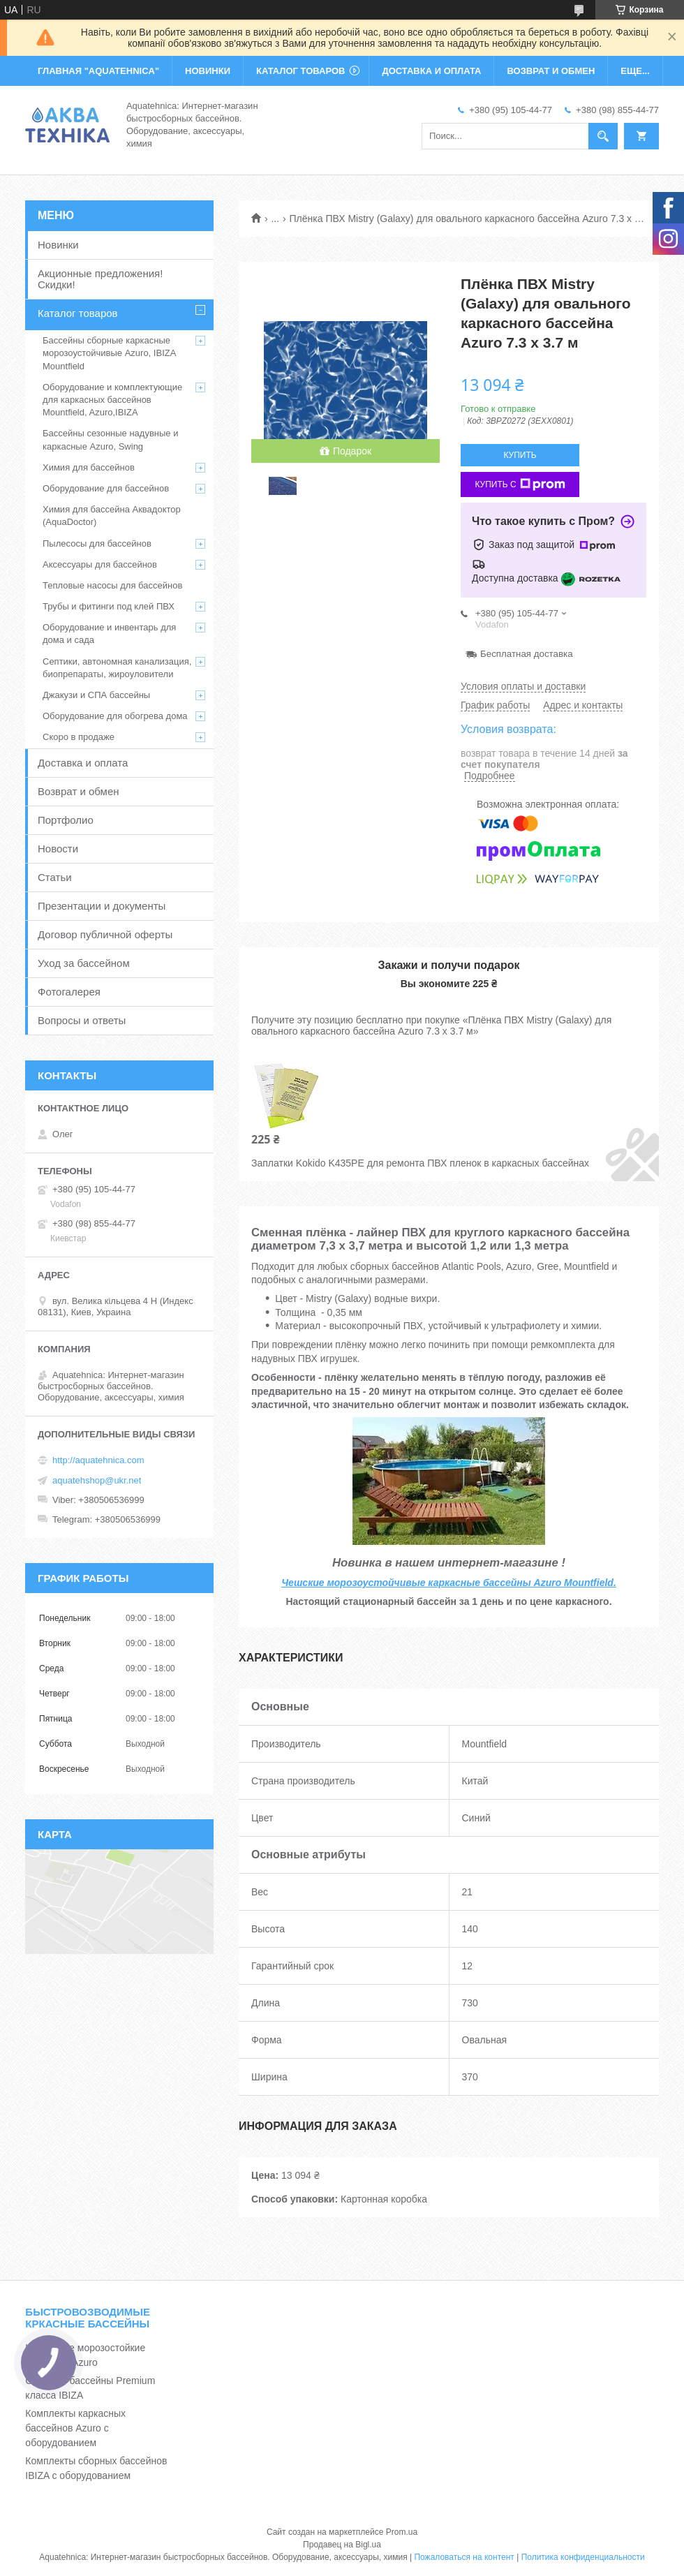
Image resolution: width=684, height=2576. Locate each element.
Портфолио (66, 820)
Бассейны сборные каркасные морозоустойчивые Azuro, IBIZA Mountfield (109, 353)
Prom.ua (401, 2532)
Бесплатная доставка (526, 654)
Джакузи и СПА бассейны (96, 695)
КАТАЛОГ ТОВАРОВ (300, 71)
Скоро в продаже (78, 737)
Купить (519, 455)
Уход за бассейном (84, 963)
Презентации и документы (101, 906)
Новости (58, 848)
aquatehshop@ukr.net (96, 1480)
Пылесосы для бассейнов (97, 543)
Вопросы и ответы (82, 1020)
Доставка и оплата (83, 763)
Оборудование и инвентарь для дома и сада (109, 633)
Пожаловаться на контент (464, 2557)
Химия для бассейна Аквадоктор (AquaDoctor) (112, 515)
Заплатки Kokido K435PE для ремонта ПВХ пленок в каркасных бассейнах (420, 1163)
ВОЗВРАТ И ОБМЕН (551, 71)
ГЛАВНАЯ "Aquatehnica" (98, 71)
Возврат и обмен (78, 791)
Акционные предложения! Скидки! (100, 278)
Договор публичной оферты (105, 934)
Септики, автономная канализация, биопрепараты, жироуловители (117, 667)
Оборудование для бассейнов (106, 488)
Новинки (58, 245)
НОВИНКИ (207, 71)
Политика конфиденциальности (583, 2557)
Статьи (55, 877)
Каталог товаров (78, 313)
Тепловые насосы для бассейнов (112, 585)
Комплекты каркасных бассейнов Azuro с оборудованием (75, 2428)
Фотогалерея (69, 992)
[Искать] (603, 136)
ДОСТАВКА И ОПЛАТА (431, 71)
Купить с (520, 484)
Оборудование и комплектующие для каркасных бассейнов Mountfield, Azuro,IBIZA (112, 399)
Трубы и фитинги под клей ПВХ (108, 606)
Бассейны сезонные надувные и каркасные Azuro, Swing (110, 439)
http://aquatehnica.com (98, 1460)
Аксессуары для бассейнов (100, 564)
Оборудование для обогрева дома (115, 716)
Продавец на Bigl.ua (342, 2544)
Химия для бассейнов (89, 467)
